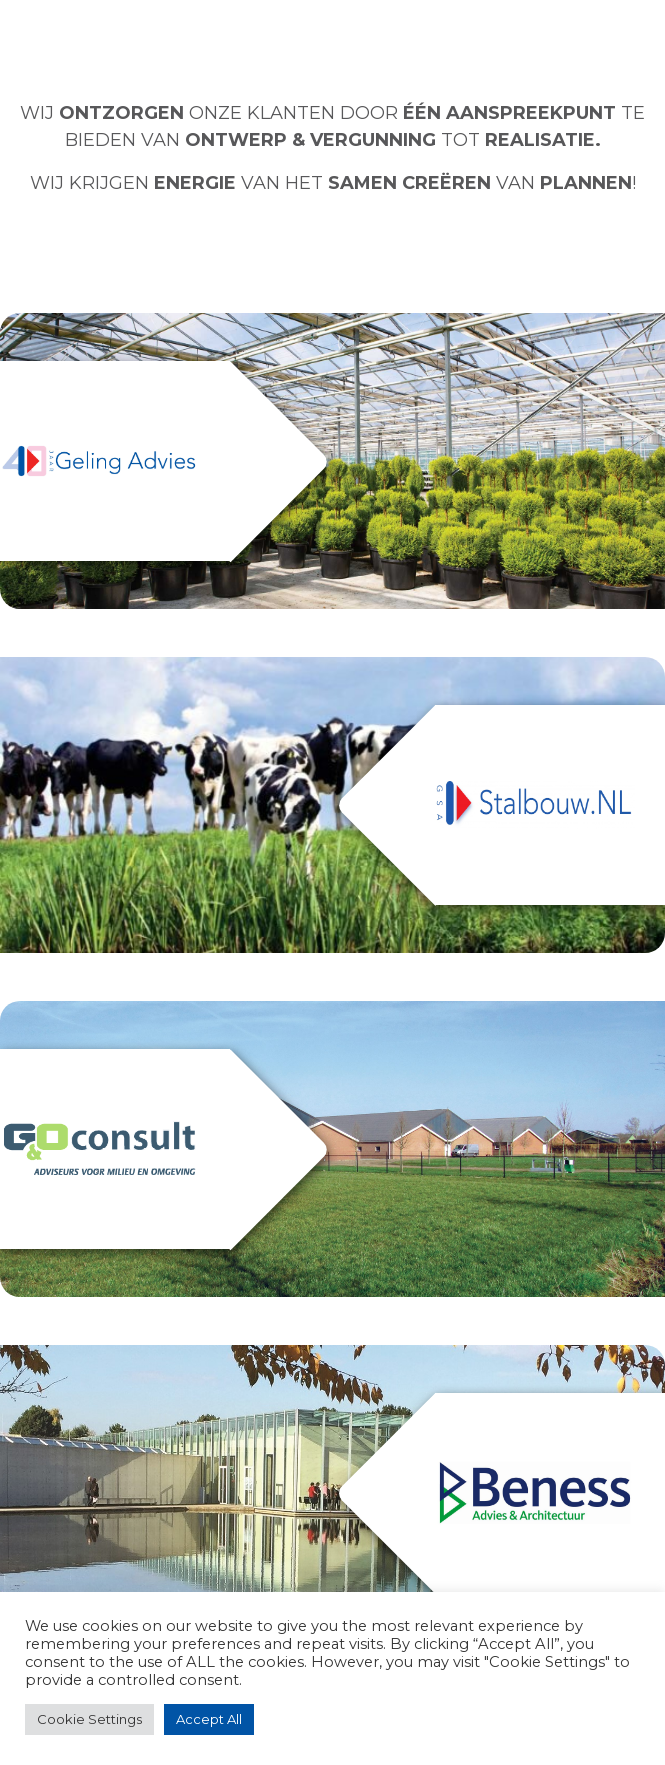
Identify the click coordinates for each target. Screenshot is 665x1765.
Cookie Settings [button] (89, 1719)
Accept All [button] (209, 1719)
